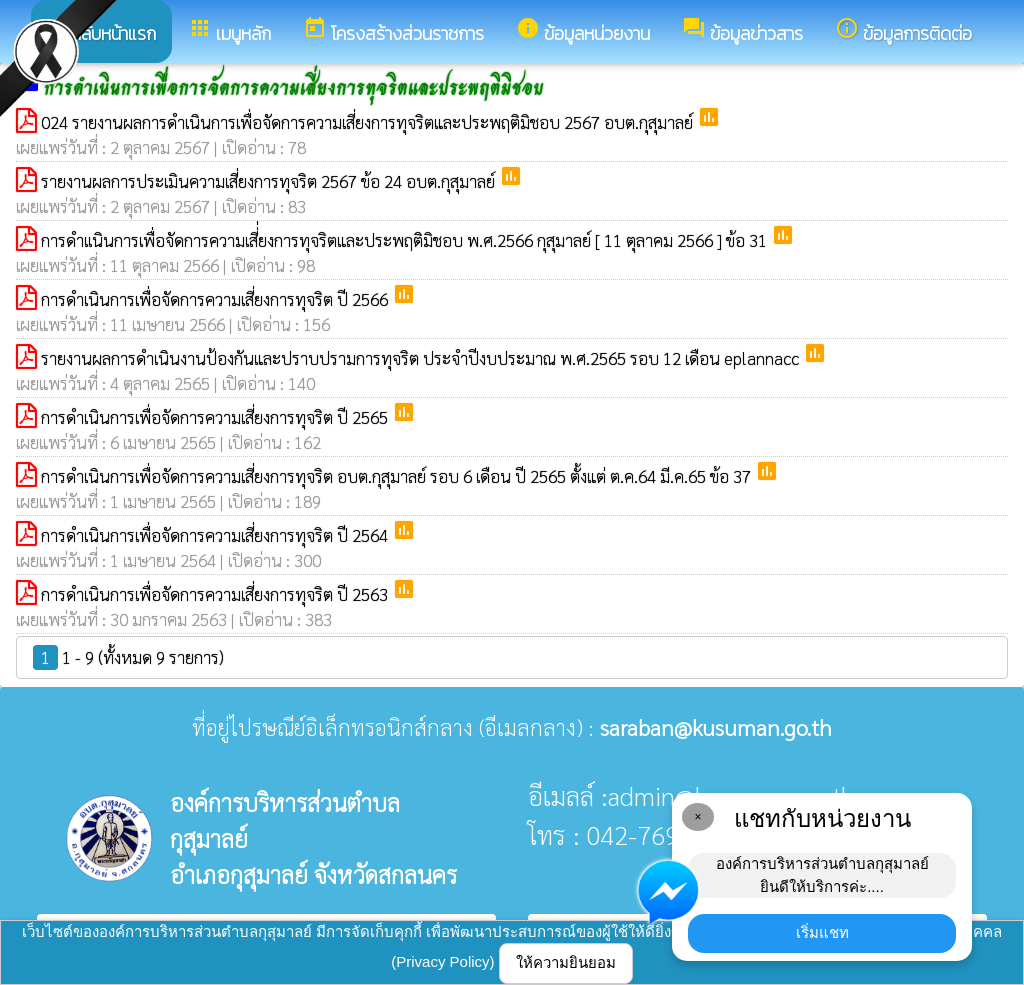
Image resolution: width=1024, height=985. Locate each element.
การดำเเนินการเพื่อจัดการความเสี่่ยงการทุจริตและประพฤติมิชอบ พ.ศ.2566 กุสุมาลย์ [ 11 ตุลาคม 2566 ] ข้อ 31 (406, 240)
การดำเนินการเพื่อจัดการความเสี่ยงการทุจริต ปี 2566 (216, 299)
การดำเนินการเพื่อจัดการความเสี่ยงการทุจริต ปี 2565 (216, 417)
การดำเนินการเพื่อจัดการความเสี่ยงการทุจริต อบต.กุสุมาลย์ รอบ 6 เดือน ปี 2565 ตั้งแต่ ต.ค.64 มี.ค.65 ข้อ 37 (398, 476)
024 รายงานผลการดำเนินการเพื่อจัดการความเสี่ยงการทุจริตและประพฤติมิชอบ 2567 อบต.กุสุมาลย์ (369, 122)
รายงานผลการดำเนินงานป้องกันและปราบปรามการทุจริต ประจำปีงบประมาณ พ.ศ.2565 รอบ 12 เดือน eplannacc (422, 358)
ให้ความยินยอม (566, 962)
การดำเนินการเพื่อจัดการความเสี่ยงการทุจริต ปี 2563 (216, 594)
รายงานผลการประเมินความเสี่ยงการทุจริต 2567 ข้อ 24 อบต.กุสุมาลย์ (270, 181)
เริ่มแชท (822, 932)
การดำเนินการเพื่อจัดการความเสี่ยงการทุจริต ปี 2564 (216, 535)
